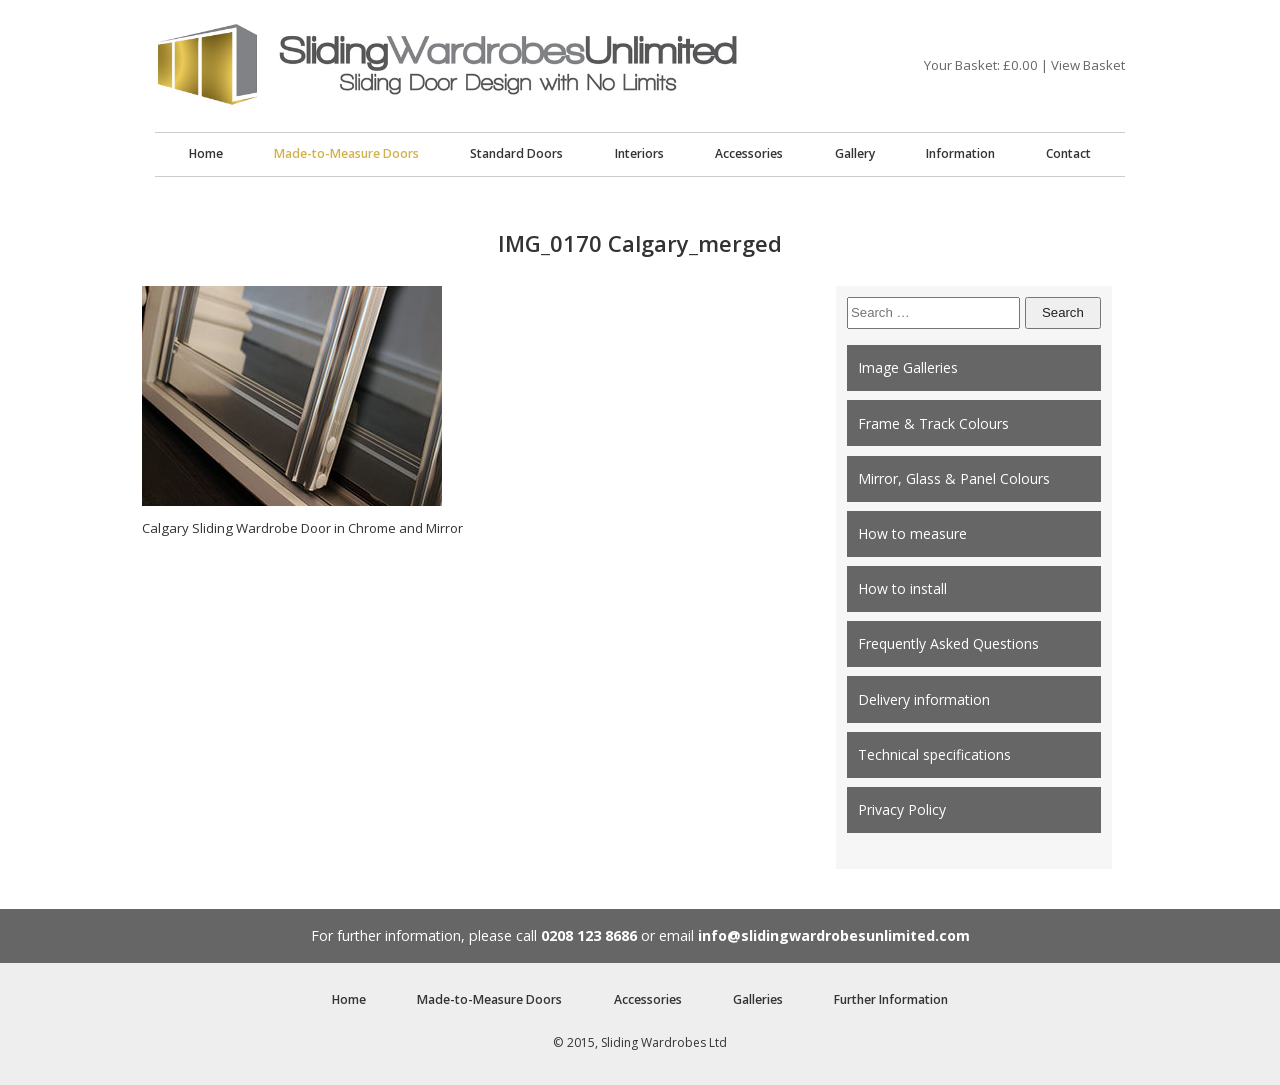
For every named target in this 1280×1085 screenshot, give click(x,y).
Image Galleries (908, 367)
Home (206, 153)
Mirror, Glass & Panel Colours (954, 478)
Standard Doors (516, 153)
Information (960, 153)
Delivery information (924, 699)
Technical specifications (934, 754)
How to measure (912, 533)
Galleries (758, 999)
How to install (902, 588)
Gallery (855, 153)
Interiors (639, 153)
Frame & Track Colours (933, 423)
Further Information (891, 999)
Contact (1068, 153)
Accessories (749, 153)
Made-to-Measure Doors (346, 153)
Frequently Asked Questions (948, 643)
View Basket (1088, 65)
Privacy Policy (902, 809)
